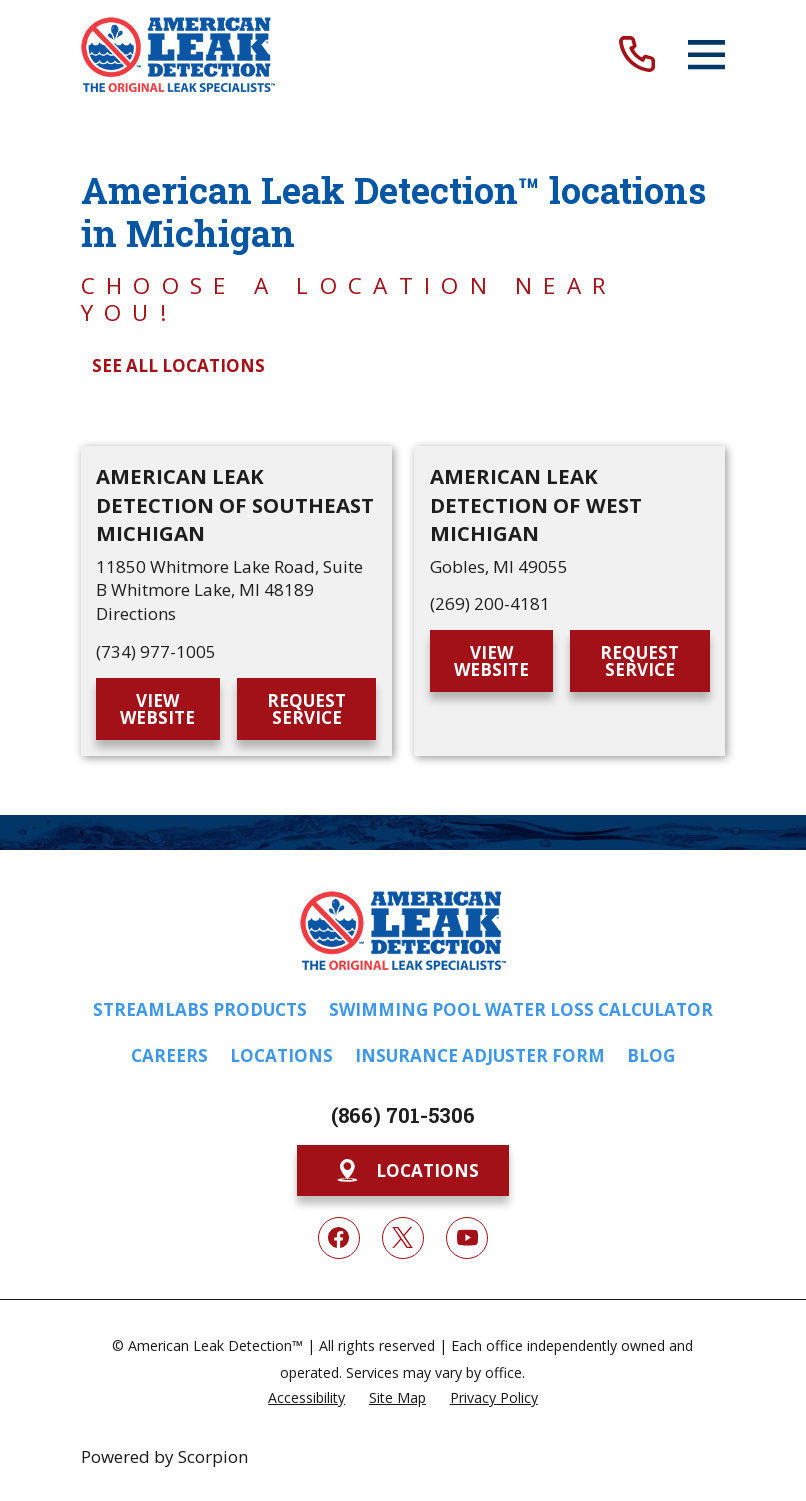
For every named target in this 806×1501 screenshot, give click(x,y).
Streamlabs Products (200, 1009)
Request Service (306, 709)
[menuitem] (306, 1397)
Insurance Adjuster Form (480, 1055)
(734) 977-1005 (156, 651)
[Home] (178, 54)
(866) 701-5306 (403, 1115)
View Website (157, 709)
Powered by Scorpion (164, 1456)
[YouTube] (467, 1238)
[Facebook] (339, 1238)
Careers (169, 1055)
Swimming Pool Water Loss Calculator (521, 1009)
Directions (136, 613)
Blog (651, 1055)
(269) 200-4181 (490, 603)
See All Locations (178, 365)
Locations (281, 1055)
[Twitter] (403, 1238)
